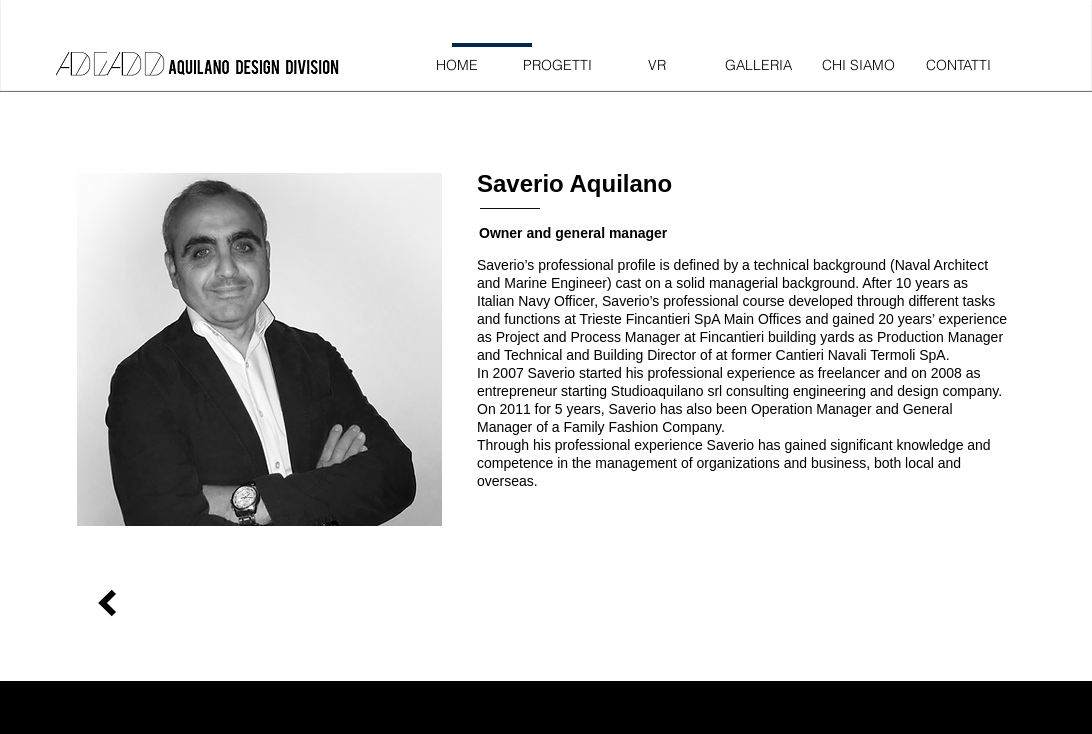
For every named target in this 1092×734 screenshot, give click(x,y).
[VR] (657, 65)
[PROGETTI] (557, 65)
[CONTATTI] (958, 65)
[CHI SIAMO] (858, 65)
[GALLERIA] (758, 65)
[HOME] (457, 65)
